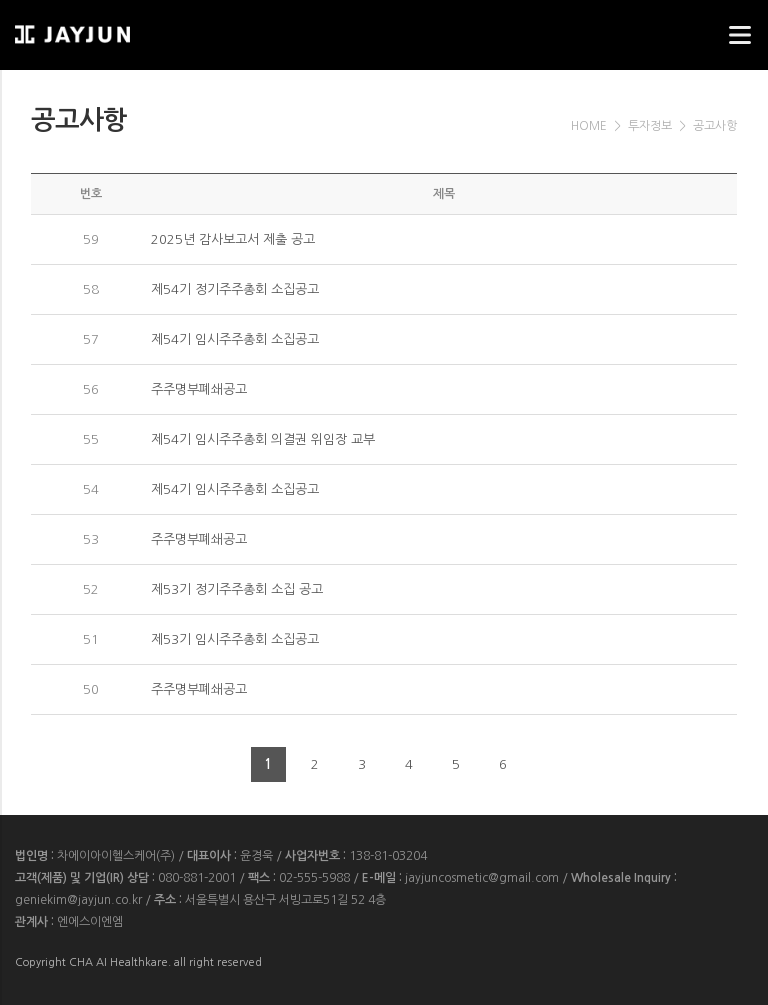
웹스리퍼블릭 (115, 28)
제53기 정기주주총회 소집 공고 (237, 589)
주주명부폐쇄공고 (199, 389)
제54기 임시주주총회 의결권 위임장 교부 (263, 439)
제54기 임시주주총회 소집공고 (235, 339)
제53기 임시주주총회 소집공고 (235, 639)
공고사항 (715, 126)
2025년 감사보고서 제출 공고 (233, 239)
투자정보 (650, 126)
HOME (589, 126)
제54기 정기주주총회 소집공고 (235, 289)
